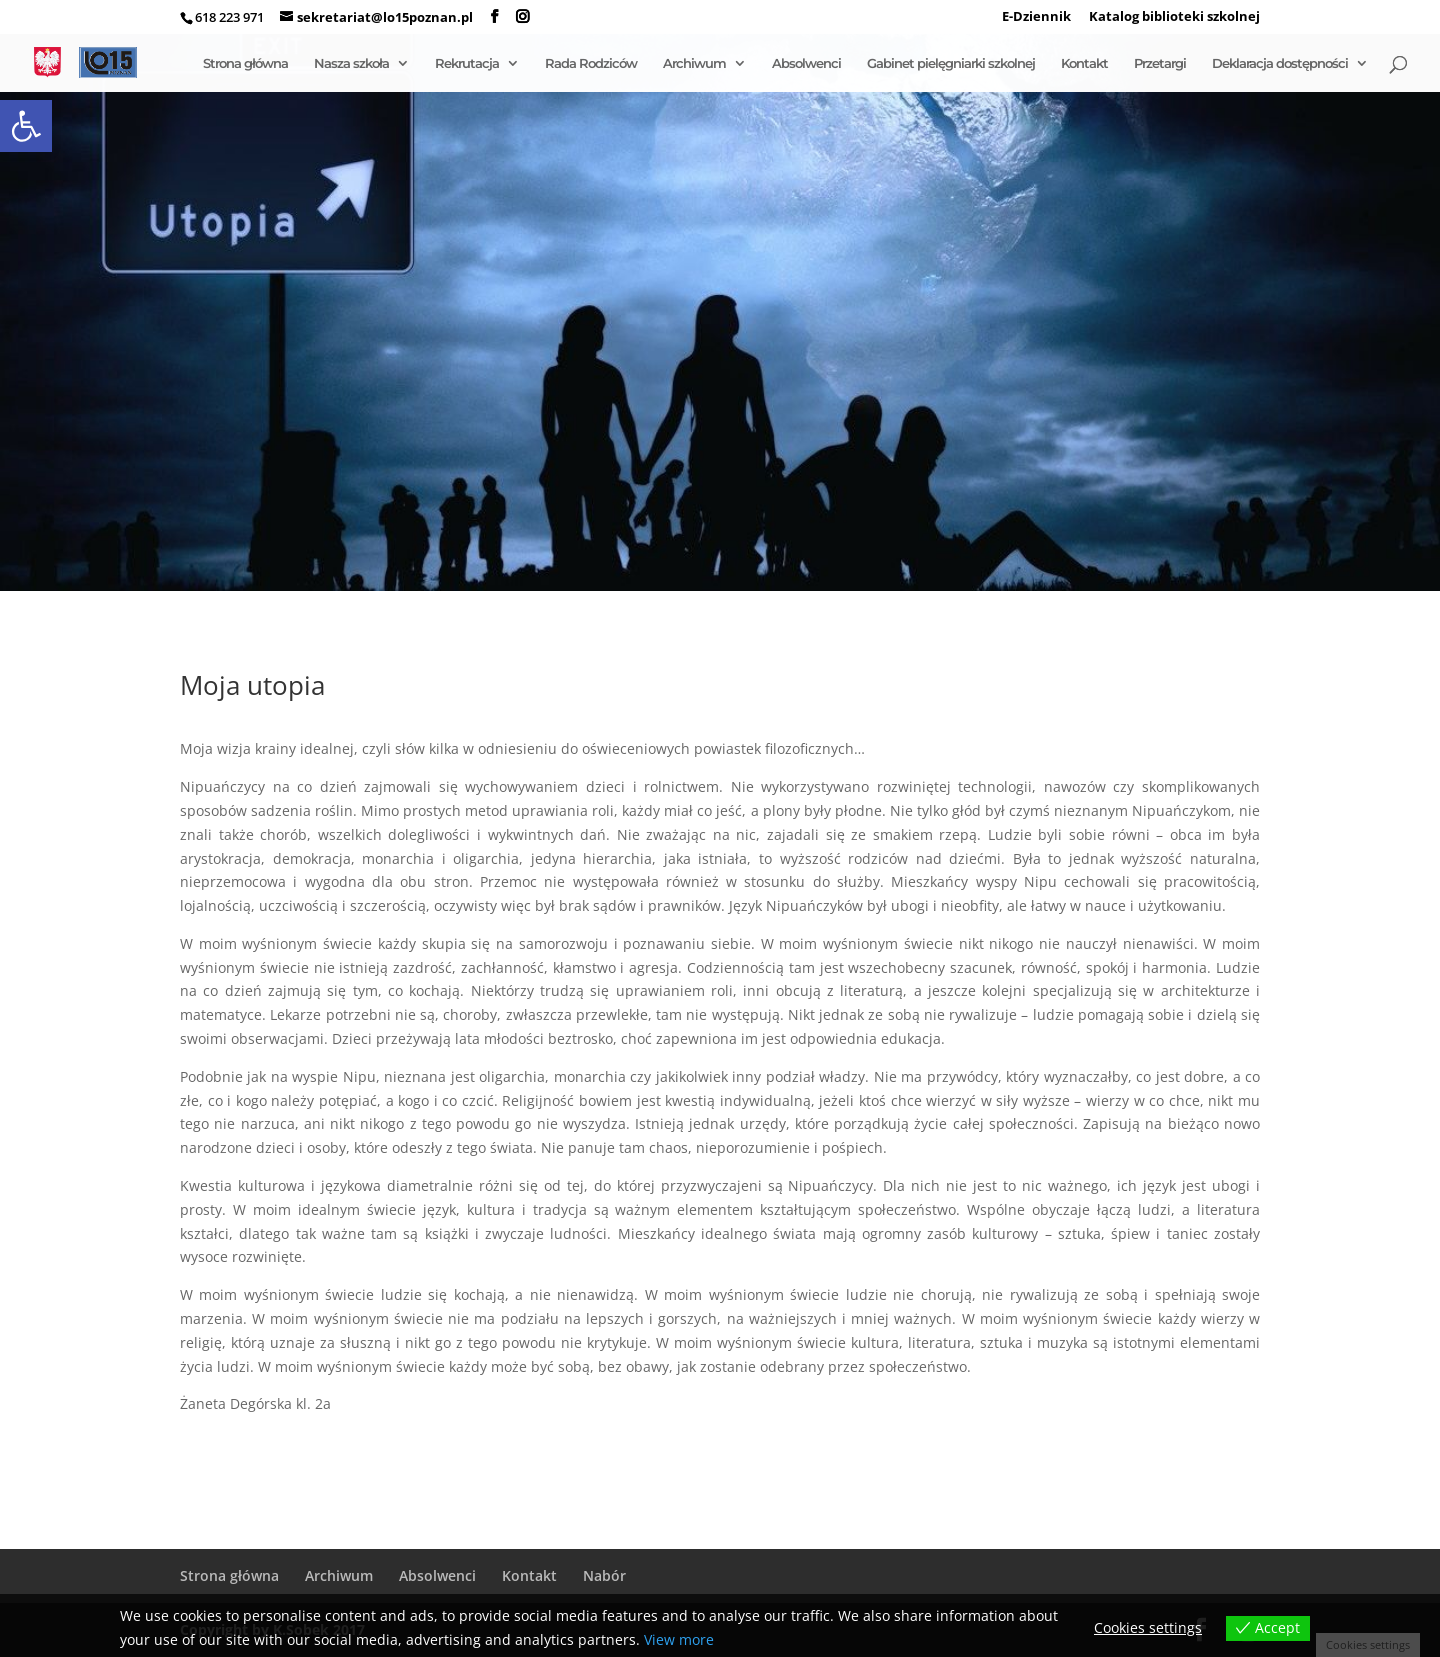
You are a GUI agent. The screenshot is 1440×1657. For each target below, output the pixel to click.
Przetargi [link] (1160, 63)
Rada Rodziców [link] (591, 63)
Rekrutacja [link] (467, 63)
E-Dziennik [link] (1036, 17)
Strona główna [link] (245, 63)
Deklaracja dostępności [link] (1280, 63)
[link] (26, 126)
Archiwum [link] (694, 63)
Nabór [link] (604, 1575)
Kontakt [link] (1084, 63)
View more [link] (679, 1639)
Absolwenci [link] (806, 63)
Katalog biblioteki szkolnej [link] (1174, 17)
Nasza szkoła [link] (351, 63)
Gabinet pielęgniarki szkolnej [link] (951, 63)
